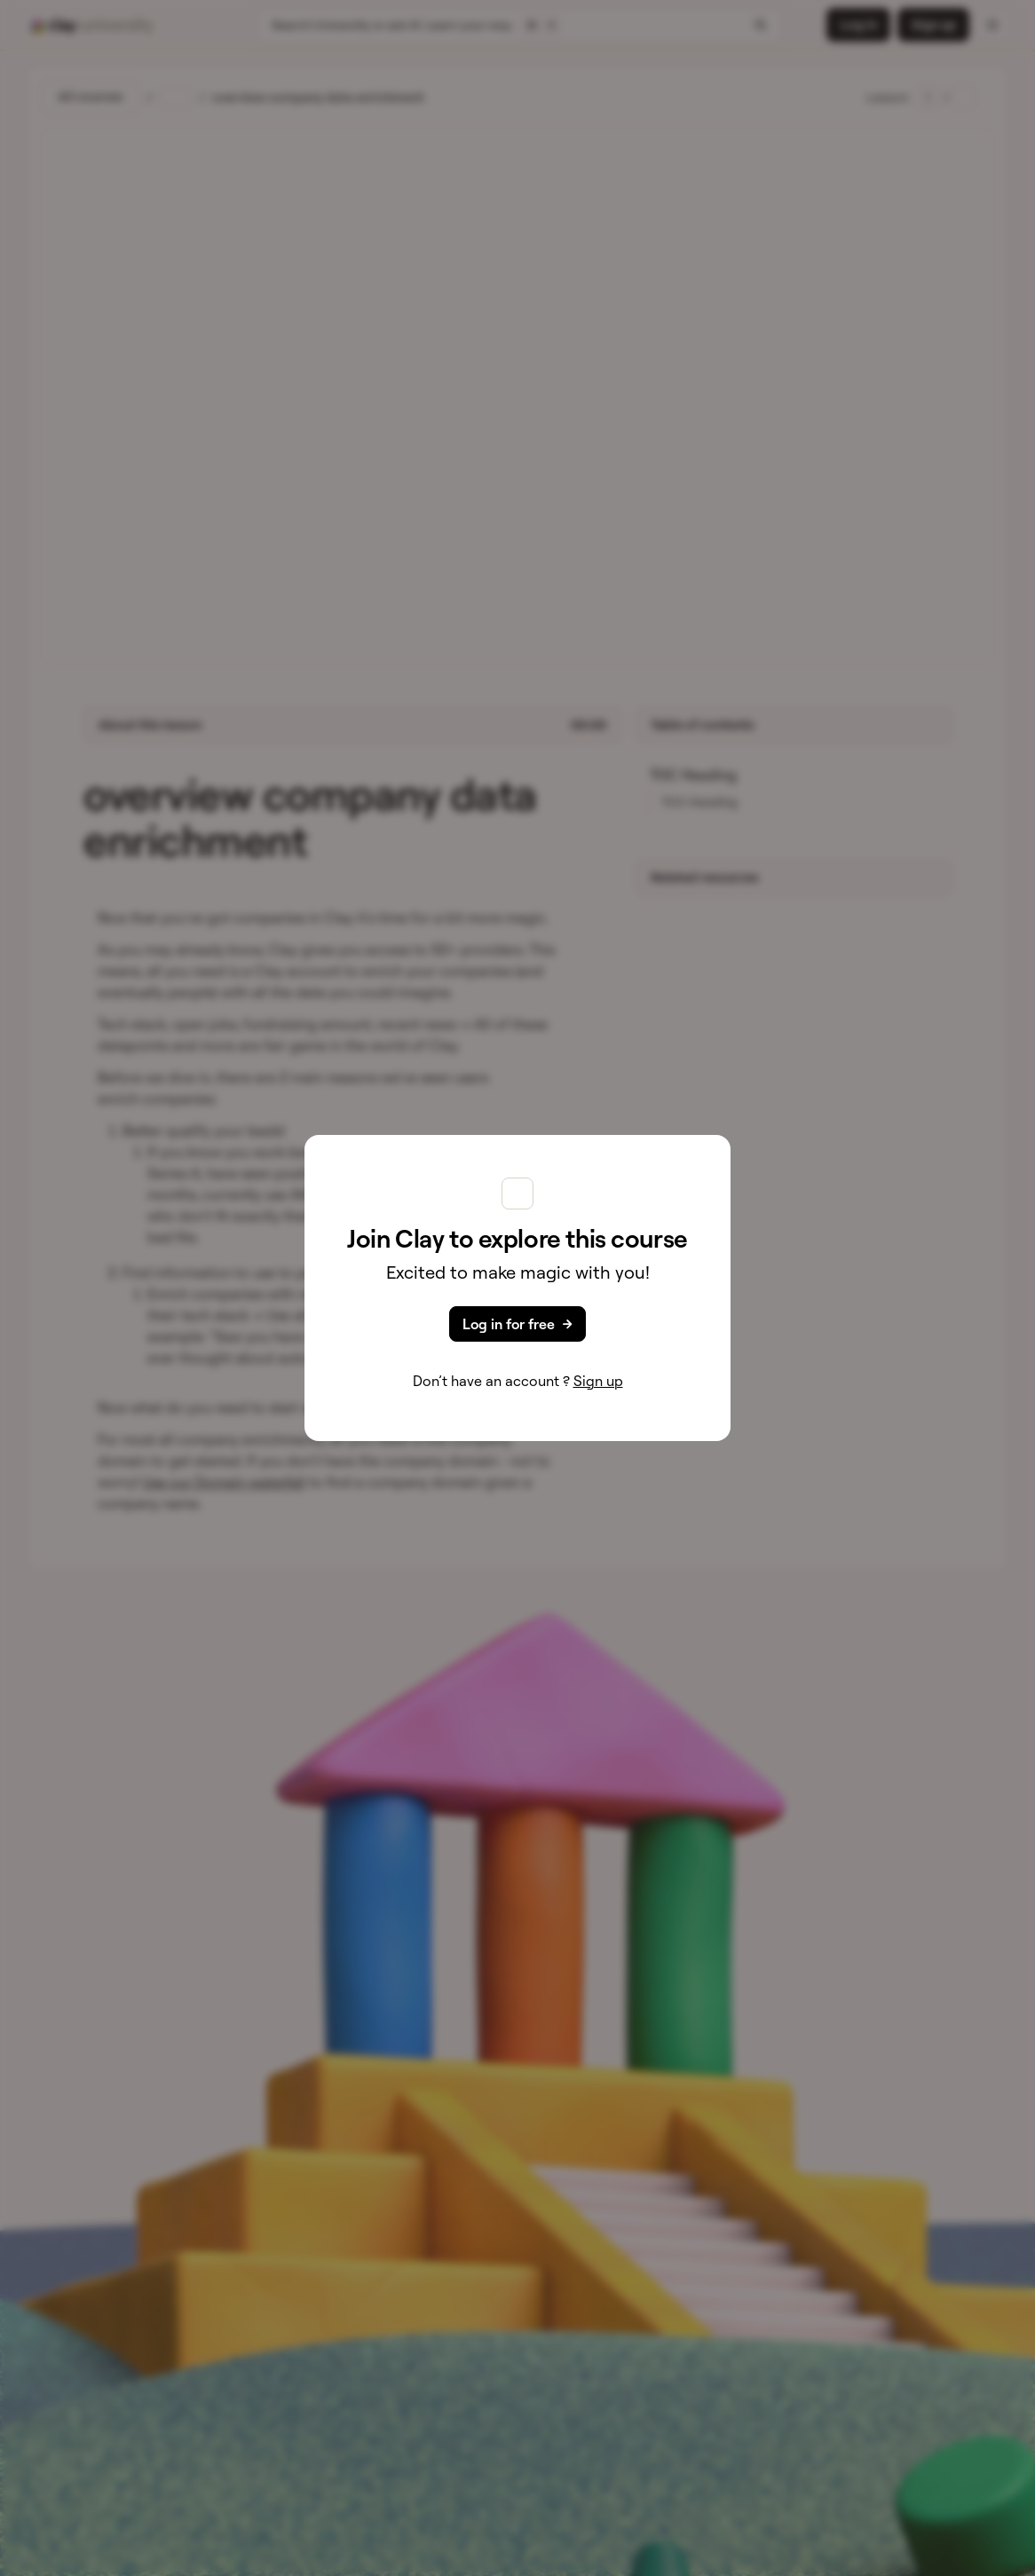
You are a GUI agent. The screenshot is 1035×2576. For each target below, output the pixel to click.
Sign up (598, 1381)
